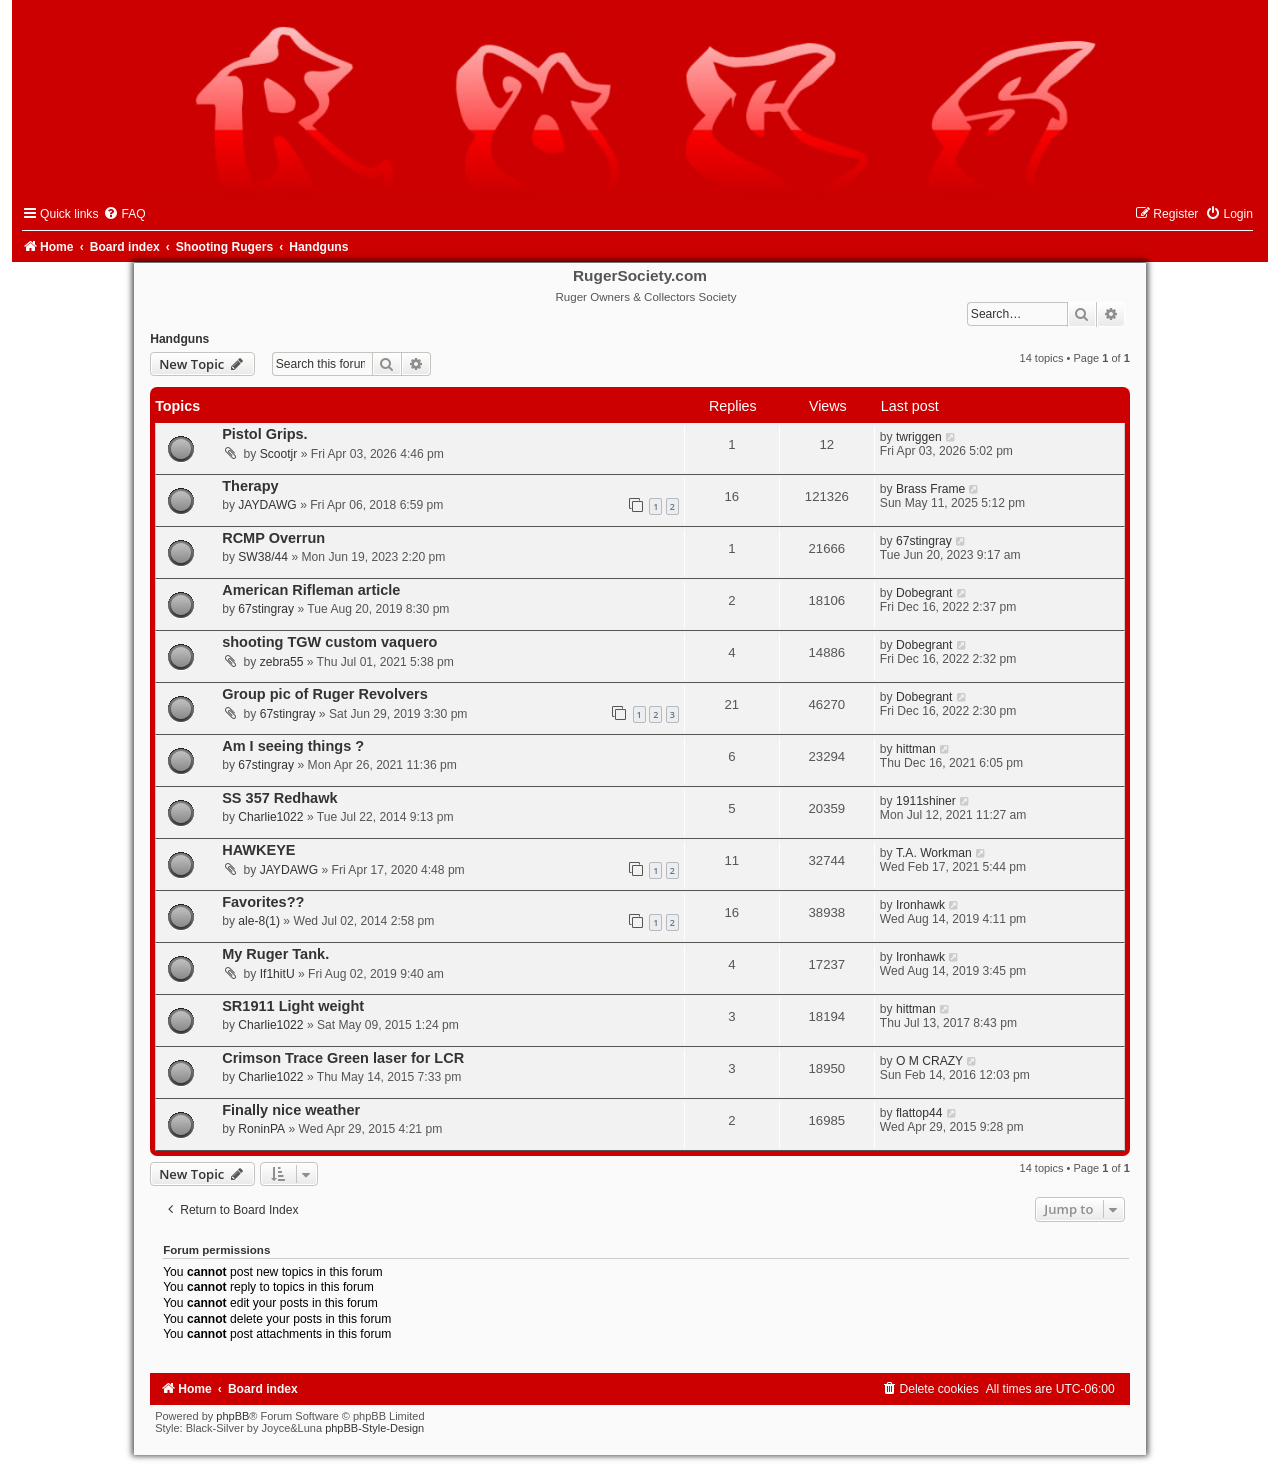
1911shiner (926, 801)
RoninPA (261, 1129)
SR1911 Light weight (293, 1006)
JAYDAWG (267, 505)
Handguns (179, 339)
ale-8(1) (259, 921)
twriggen (919, 437)
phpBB (232, 1416)
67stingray (924, 541)
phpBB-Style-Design (374, 1428)
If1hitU (277, 974)
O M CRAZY (929, 1061)
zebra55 (282, 662)
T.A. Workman (934, 853)
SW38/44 (263, 557)
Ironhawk (920, 905)
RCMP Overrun (273, 538)
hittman (916, 749)
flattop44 (919, 1113)
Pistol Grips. (265, 434)
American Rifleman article (311, 590)
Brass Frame (930, 489)
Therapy (250, 486)
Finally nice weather (291, 1110)
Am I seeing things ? (293, 746)
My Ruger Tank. (275, 954)
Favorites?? (263, 902)
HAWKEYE (258, 850)
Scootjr (279, 454)
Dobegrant (924, 593)
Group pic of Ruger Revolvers (325, 694)
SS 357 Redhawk (279, 798)
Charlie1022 (270, 817)
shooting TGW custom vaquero (329, 642)
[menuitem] (124, 214)
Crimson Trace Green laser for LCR (343, 1058)
